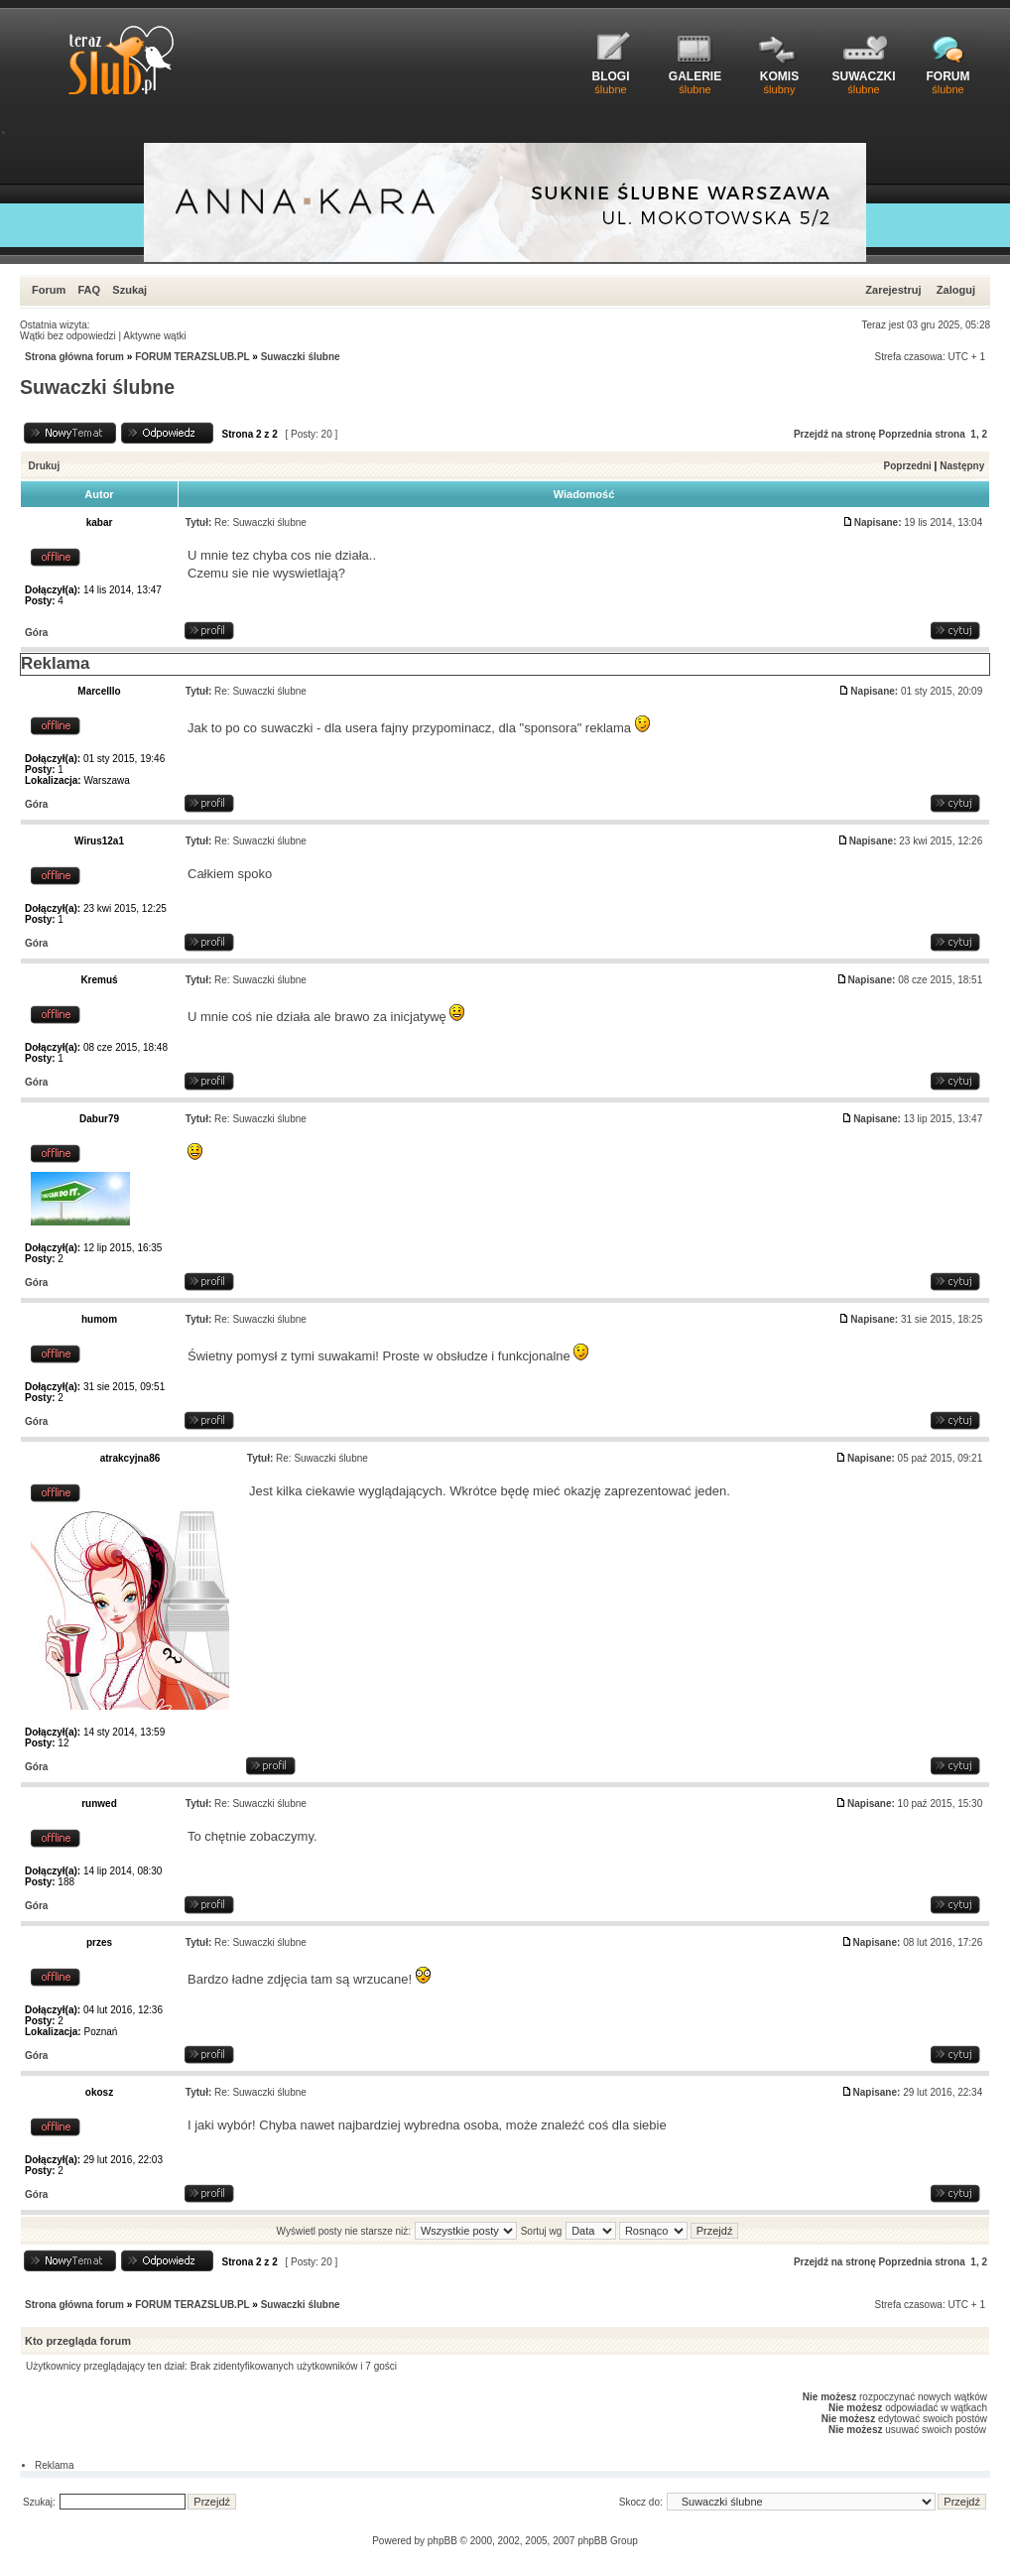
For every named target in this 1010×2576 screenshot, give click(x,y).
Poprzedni (908, 465)
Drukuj (45, 465)
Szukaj (129, 290)
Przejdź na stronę (835, 434)
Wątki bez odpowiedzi (68, 335)
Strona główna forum (74, 356)
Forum (48, 290)
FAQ (88, 290)
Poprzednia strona (922, 434)
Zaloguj (956, 290)
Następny (962, 465)
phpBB (442, 2540)
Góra (36, 632)
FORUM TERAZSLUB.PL (192, 356)
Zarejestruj (893, 290)
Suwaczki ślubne (300, 356)
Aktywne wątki (154, 335)
